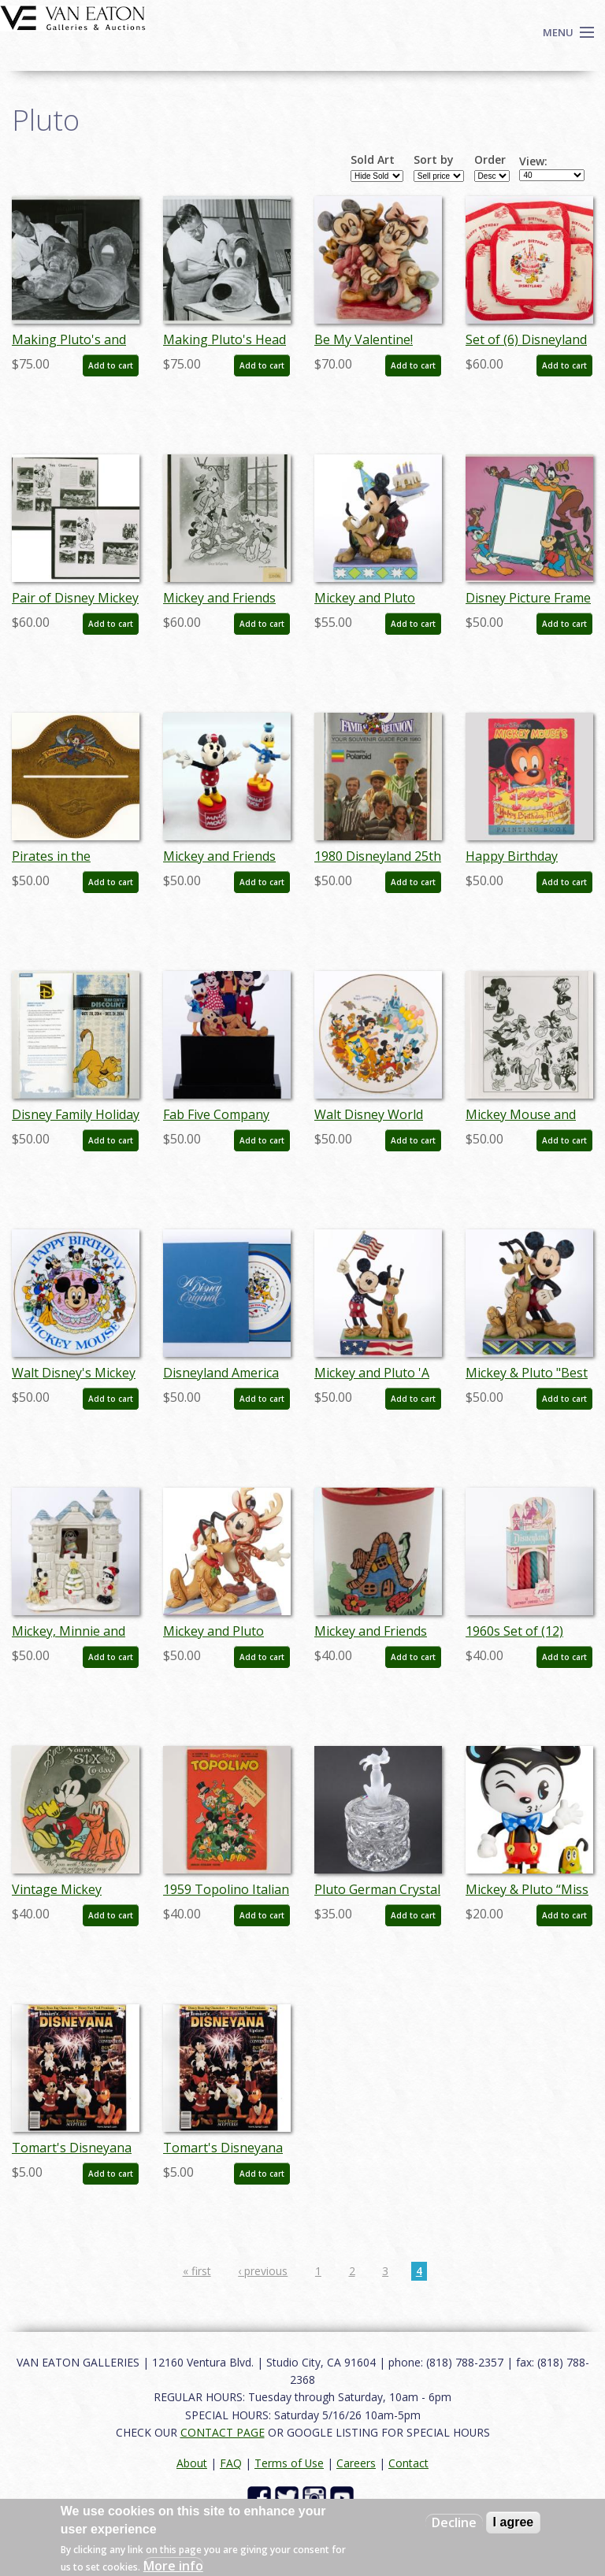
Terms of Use (289, 2463)
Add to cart (110, 365)
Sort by (434, 159)
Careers (356, 2463)
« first (197, 2270)
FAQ (231, 2463)
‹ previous (263, 2270)
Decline (454, 2522)
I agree (513, 2522)
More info (173, 2565)
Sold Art (373, 159)
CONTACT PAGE (222, 2432)
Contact (408, 2463)
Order (490, 159)
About (191, 2463)
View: (533, 161)
